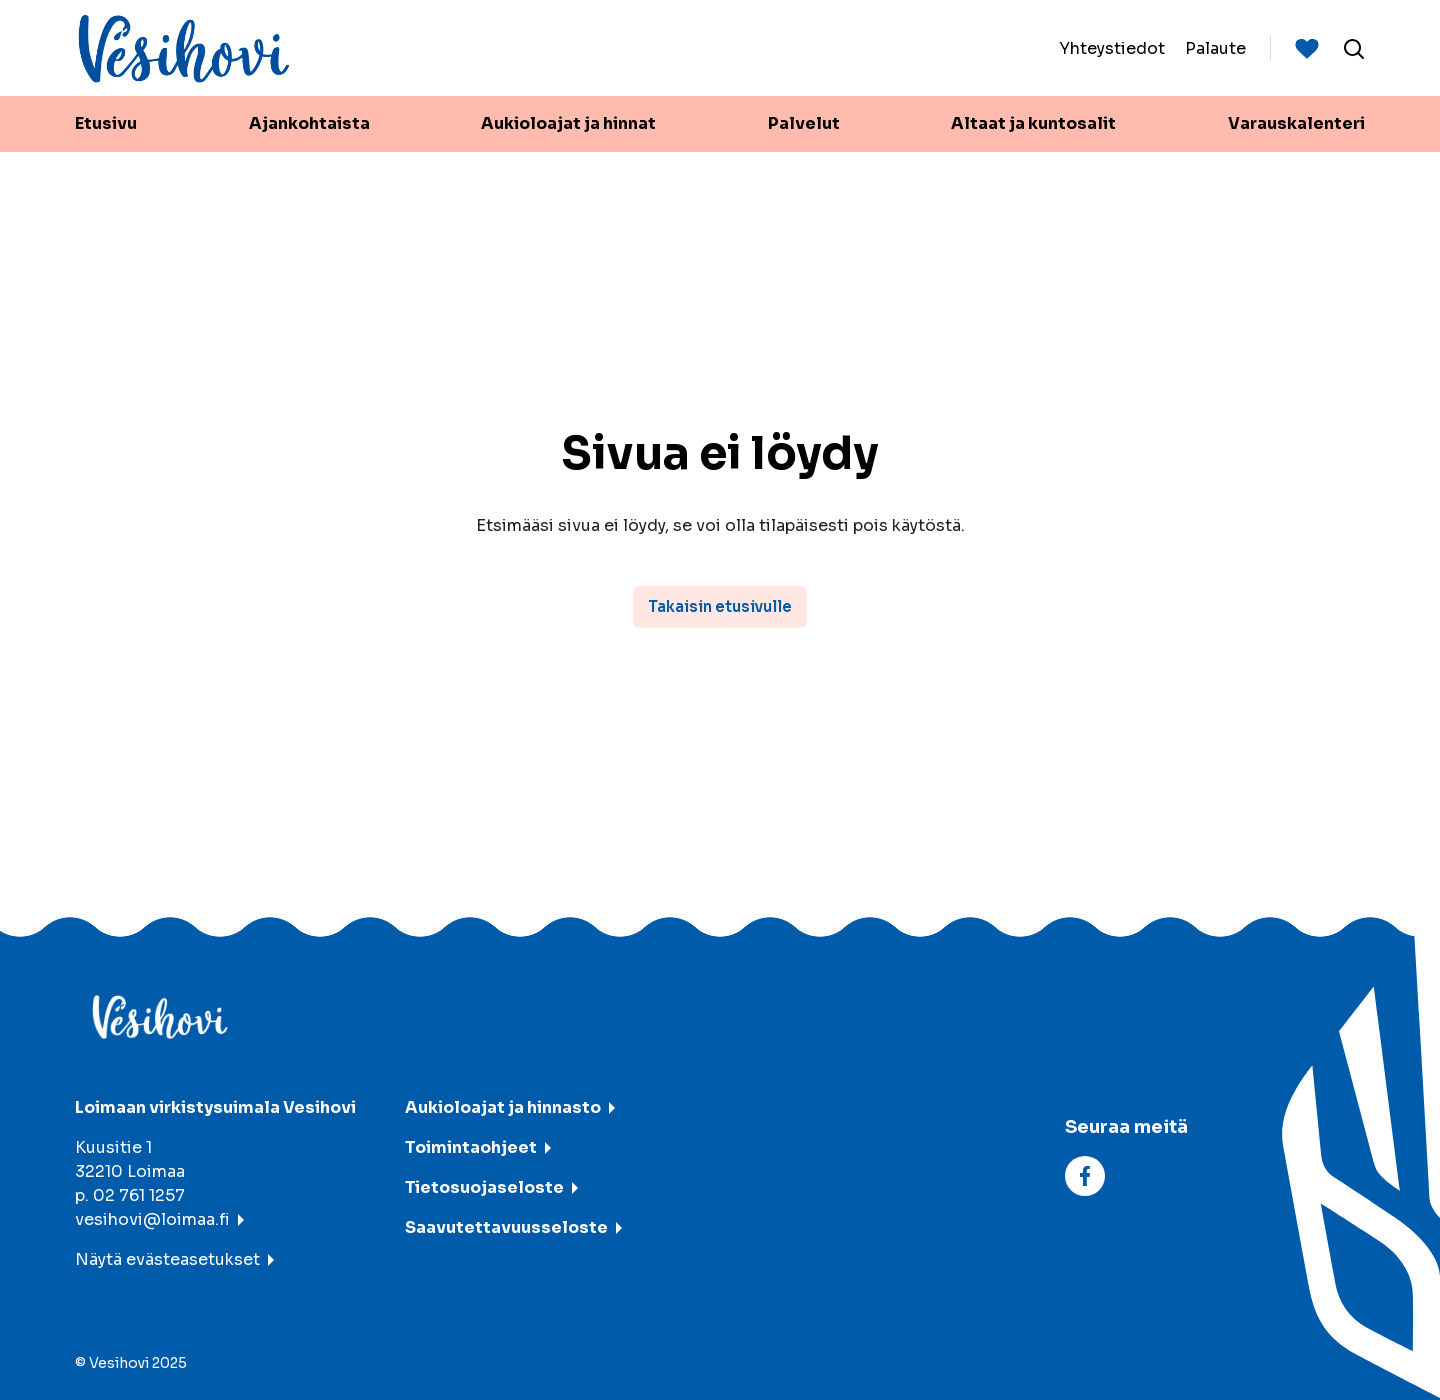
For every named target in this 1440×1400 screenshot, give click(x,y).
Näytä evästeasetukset (167, 1259)
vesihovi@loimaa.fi (152, 1219)
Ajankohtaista (309, 123)
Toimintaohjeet (471, 1147)
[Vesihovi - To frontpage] (184, 48)
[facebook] (1085, 1174)
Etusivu (106, 123)
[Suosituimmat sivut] (1307, 48)
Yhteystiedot (1112, 47)
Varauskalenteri (1296, 123)
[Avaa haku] (1354, 48)
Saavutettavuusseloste (506, 1227)
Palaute (1215, 47)
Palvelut (804, 123)
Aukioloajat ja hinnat (568, 123)
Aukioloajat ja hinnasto (503, 1107)
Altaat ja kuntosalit (1033, 123)
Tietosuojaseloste (484, 1187)
